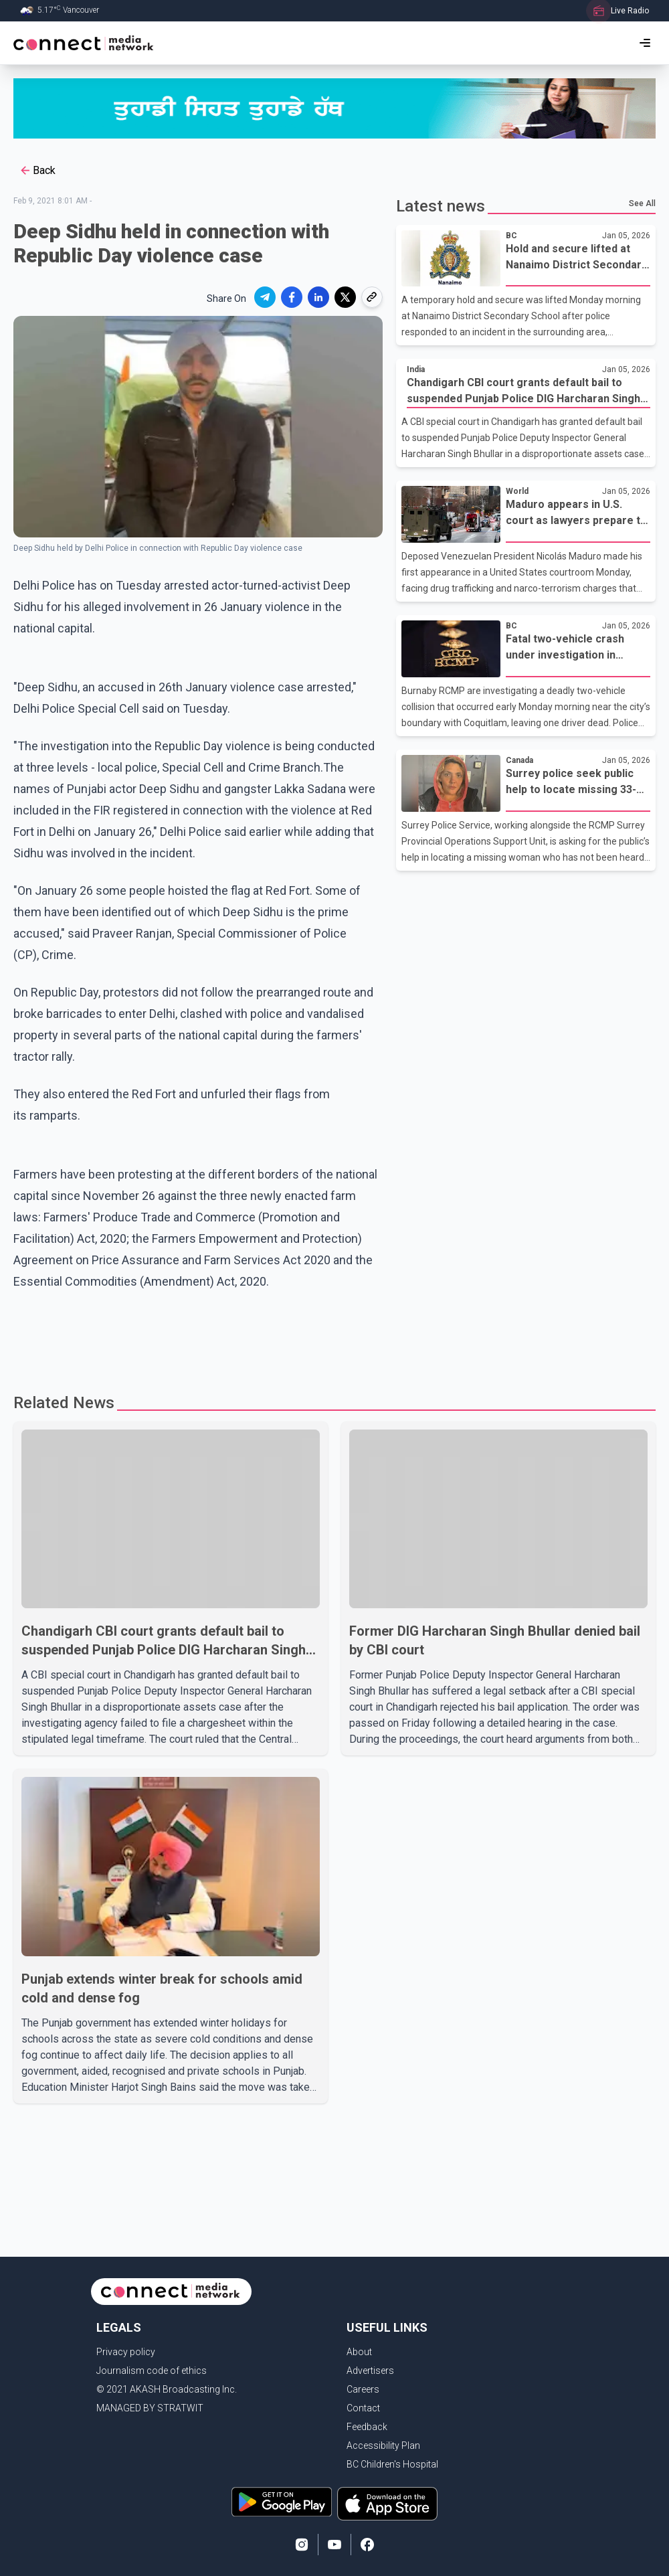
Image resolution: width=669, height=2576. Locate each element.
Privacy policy (125, 2351)
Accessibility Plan (383, 2445)
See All (642, 203)
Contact (363, 2408)
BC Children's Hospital (392, 2464)
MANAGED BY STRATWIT (149, 2408)
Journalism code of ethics (151, 2370)
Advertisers (370, 2370)
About (359, 2351)
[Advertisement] (270, 1336)
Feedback (367, 2426)
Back (37, 170)
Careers (363, 2389)
